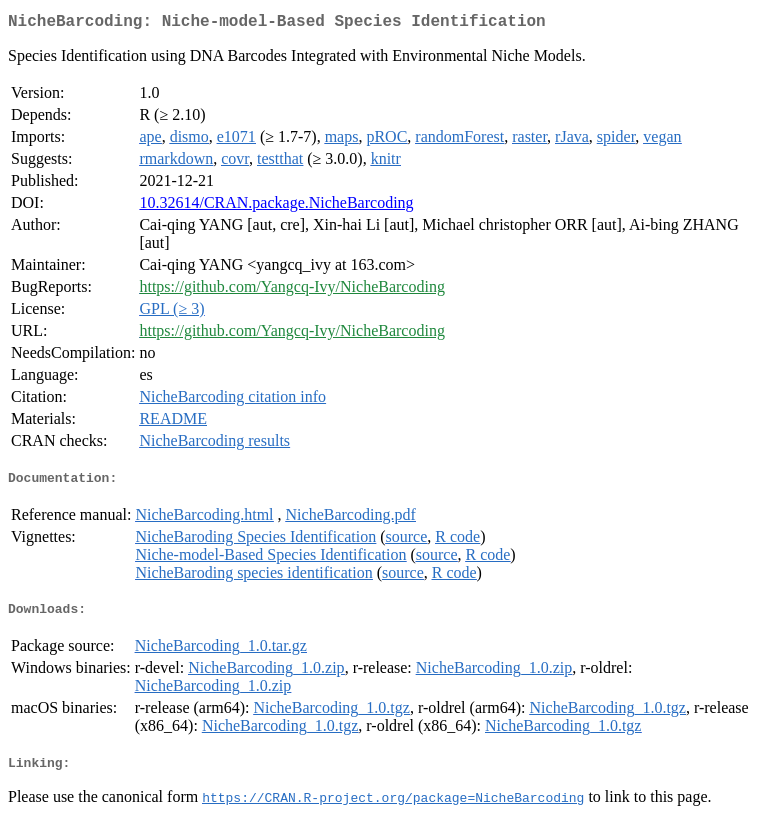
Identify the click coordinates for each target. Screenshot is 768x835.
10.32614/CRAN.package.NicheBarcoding (276, 206)
